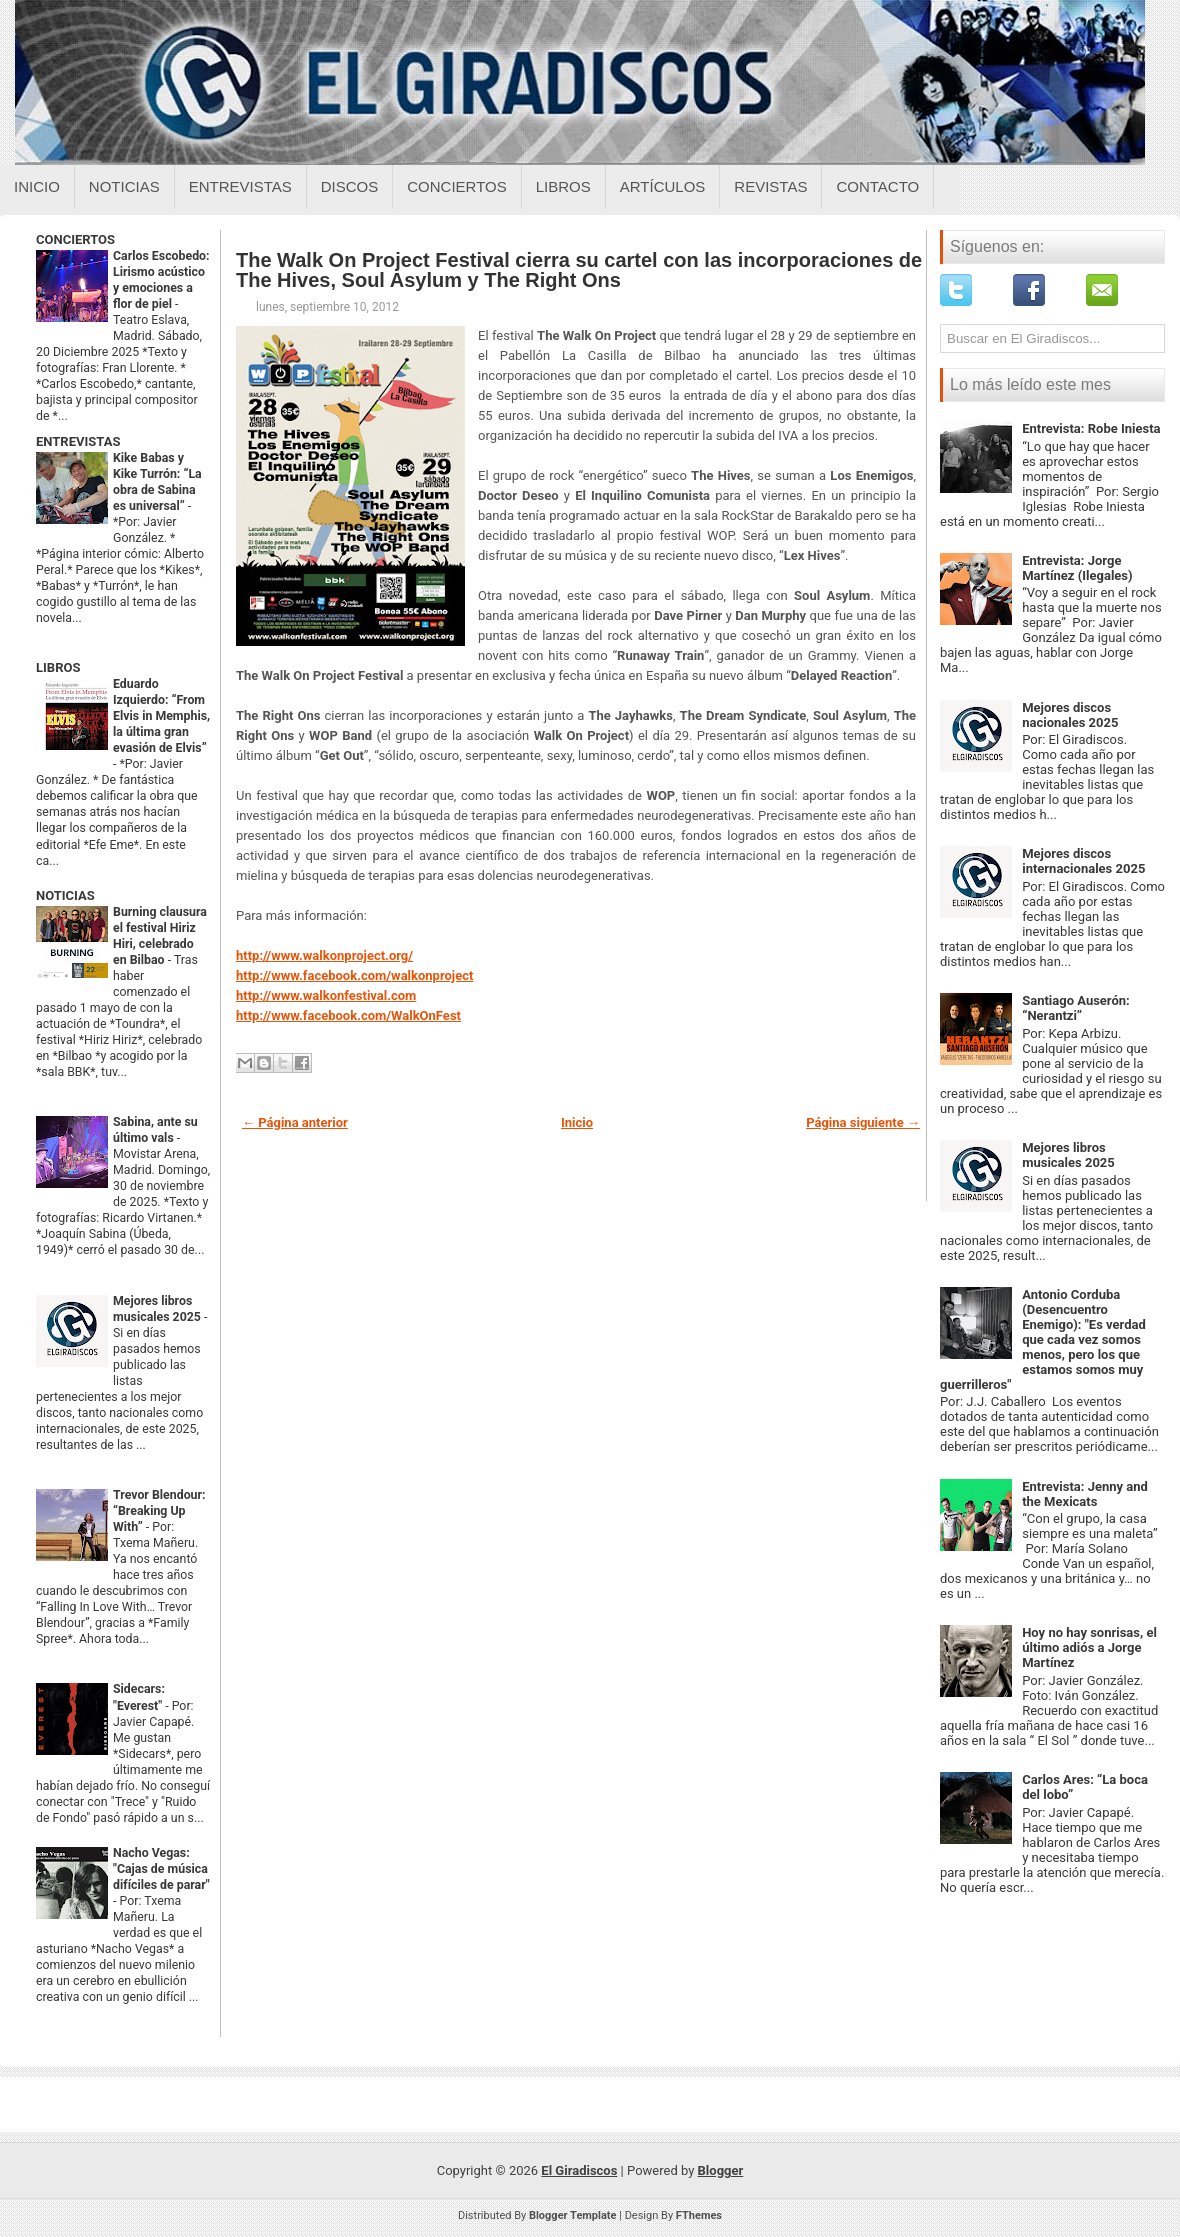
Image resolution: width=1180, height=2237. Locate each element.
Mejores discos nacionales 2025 (1070, 715)
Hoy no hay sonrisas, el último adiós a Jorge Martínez (1089, 1647)
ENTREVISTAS (78, 441)
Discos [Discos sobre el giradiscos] (350, 186)
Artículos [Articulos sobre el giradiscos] (663, 186)
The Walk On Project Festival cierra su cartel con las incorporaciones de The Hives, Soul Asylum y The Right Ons (579, 270)
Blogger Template (573, 2215)
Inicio (37, 186)
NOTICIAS (65, 895)
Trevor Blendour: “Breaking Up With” (159, 1511)
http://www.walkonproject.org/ (324, 955)
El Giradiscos (579, 2170)
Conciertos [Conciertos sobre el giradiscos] (456, 186)
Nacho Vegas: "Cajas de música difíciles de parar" (161, 1869)
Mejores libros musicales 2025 (1068, 1155)
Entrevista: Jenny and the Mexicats (1085, 1494)
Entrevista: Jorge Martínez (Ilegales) (1077, 568)
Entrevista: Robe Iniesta (1091, 428)
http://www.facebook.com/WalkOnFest (348, 1015)
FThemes (699, 2215)
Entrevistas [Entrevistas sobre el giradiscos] (240, 186)
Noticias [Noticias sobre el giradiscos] (124, 186)
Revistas (770, 186)
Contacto (877, 186)
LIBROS (58, 667)
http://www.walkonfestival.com (326, 995)
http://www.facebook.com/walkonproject (354, 975)
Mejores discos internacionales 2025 (1083, 861)
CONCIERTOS (75, 239)
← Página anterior (295, 1122)
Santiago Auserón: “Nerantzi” (1076, 1008)
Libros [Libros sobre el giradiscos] (563, 186)
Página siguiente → (863, 1122)
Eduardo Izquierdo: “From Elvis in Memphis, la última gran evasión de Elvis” (161, 716)
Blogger (721, 2170)
